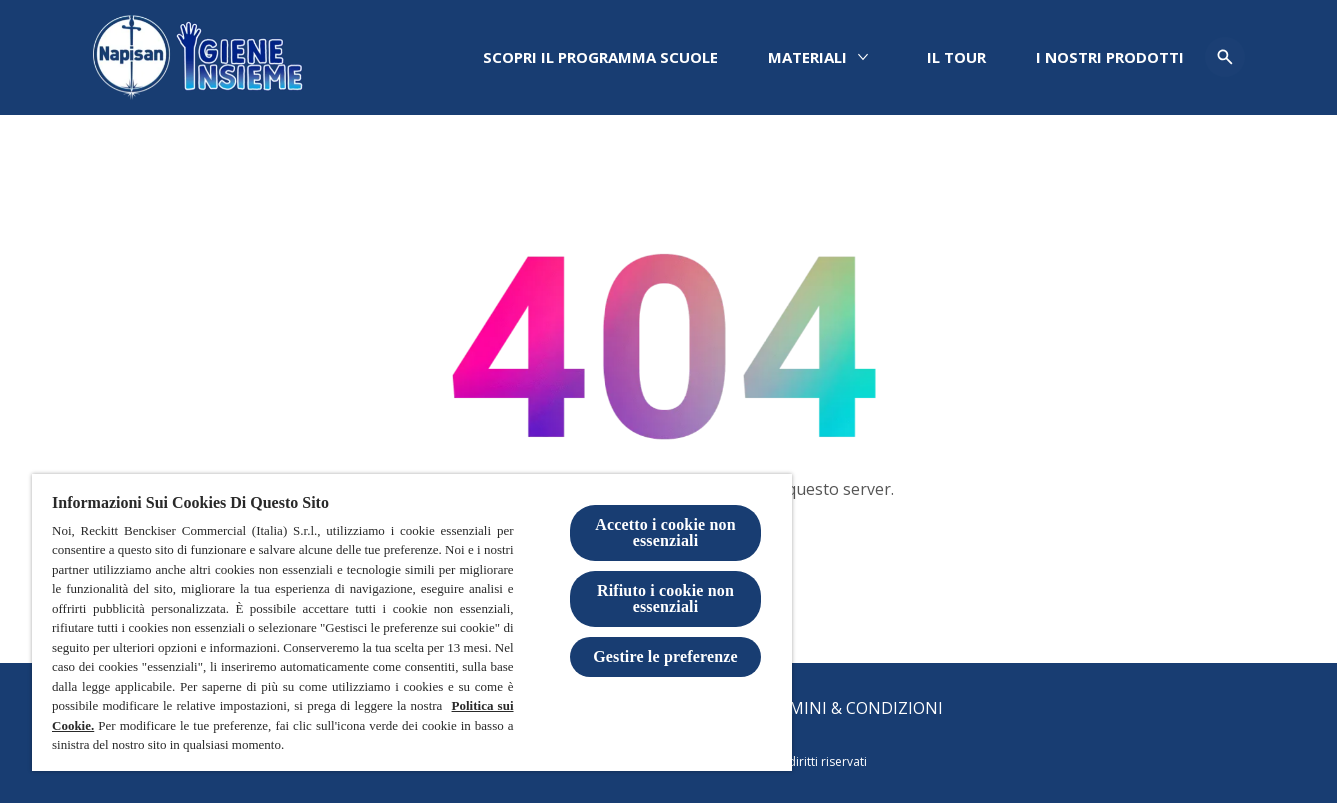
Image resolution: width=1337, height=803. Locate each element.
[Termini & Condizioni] (851, 708)
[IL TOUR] (956, 57)
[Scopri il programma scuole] (600, 57)
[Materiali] (807, 57)
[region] (412, 622)
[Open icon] (1225, 57)
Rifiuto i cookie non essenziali (665, 598)
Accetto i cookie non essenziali (665, 532)
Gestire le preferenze (665, 656)
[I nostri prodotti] (1110, 57)
